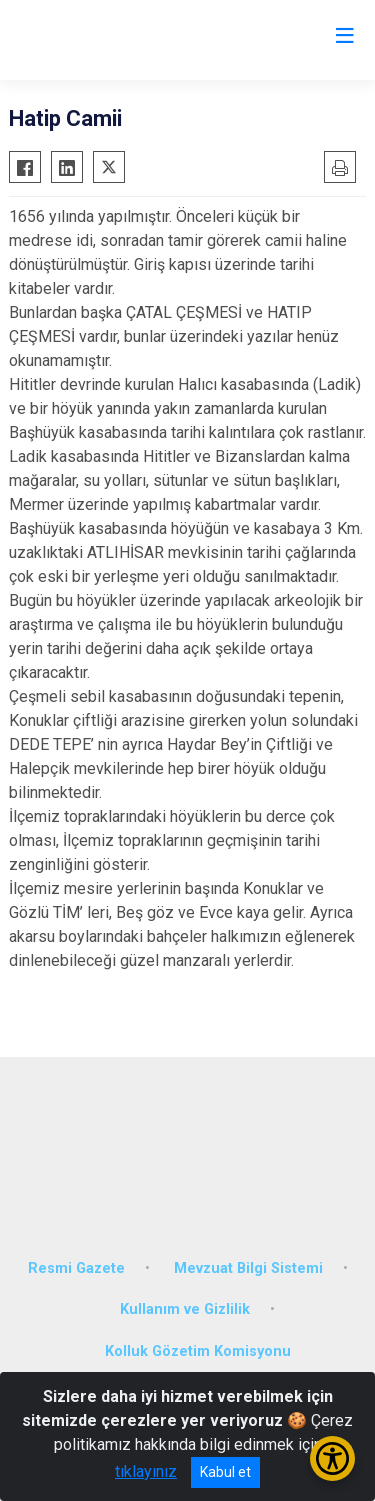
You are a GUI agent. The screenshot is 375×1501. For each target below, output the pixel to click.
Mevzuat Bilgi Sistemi (248, 1268)
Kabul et (225, 1472)
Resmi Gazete (76, 1268)
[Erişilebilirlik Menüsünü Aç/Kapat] (332, 1458)
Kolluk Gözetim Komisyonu (198, 1351)
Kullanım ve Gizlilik (185, 1309)
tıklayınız (146, 1471)
